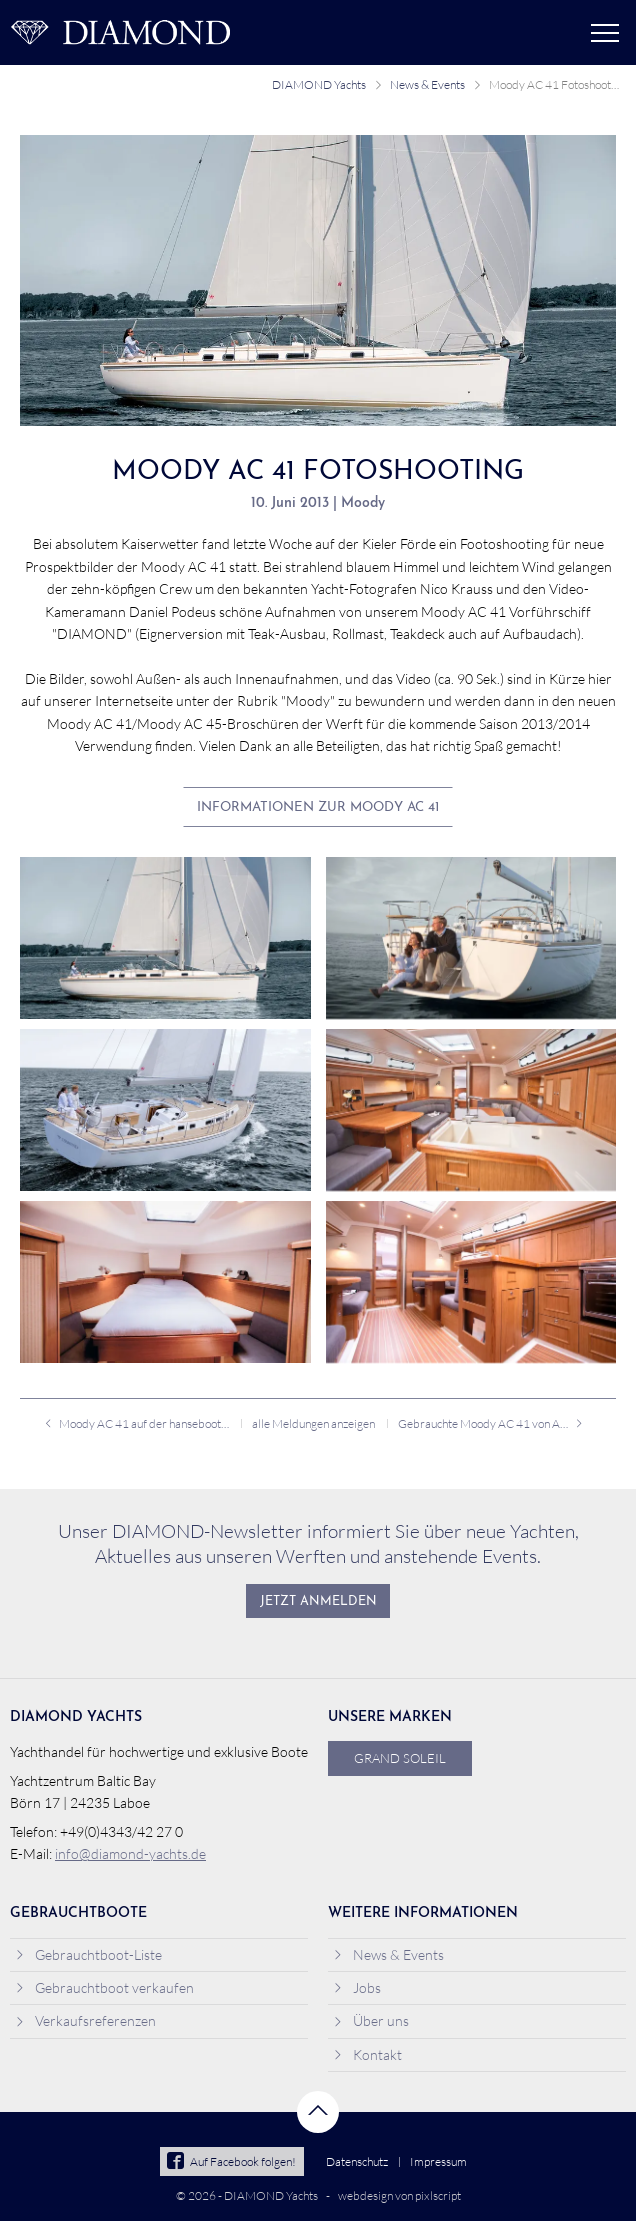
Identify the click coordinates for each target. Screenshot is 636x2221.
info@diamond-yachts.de (130, 1853)
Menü (605, 33)
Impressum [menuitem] (438, 2161)
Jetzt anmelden (318, 1602)
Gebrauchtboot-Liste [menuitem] (88, 1954)
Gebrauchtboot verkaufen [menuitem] (104, 1987)
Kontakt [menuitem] (367, 2054)
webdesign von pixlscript (399, 2195)
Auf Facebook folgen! (231, 2161)
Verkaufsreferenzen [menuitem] (85, 2020)
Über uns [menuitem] (371, 2020)
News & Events (427, 84)
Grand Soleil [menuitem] (400, 1758)
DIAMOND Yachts (319, 84)
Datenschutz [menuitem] (357, 2161)
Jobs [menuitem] (357, 1987)
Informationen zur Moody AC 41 (318, 807)
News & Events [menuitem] (388, 1954)
